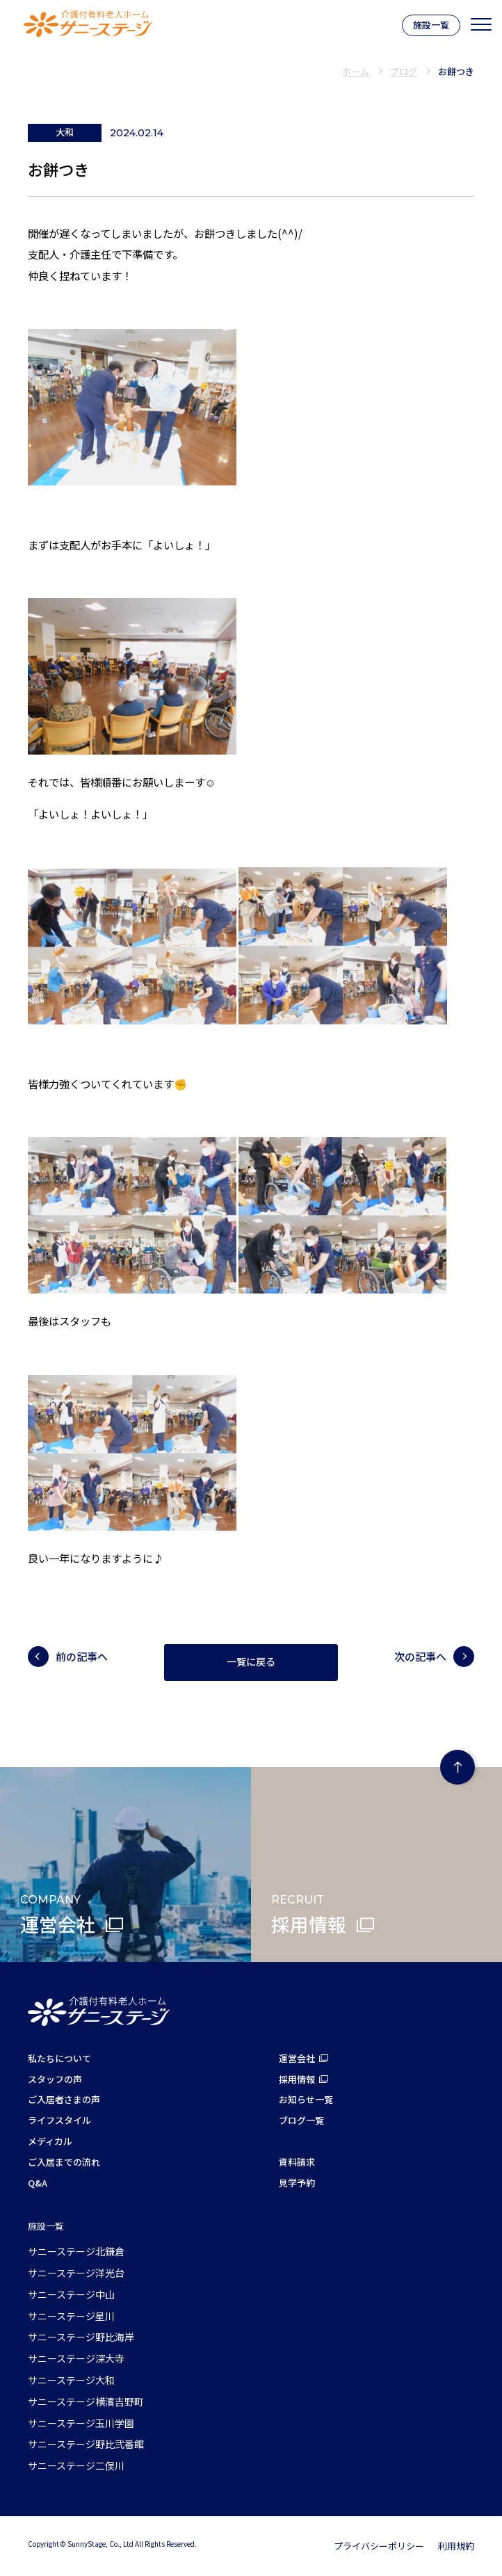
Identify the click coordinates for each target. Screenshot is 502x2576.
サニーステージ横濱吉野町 (86, 2401)
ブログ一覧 (301, 2120)
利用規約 (456, 2545)
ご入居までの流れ (64, 2161)
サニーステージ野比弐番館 (86, 2444)
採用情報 (297, 2079)
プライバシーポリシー (379, 2545)
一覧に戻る (251, 1662)
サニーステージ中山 (71, 2294)
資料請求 (297, 2161)
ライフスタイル (59, 2120)
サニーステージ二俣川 (76, 2465)
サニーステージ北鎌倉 (76, 2251)
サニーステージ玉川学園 (81, 2423)
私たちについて (59, 2058)
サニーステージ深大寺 (76, 2358)
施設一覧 (431, 24)
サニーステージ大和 (71, 2380)
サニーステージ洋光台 (76, 2273)
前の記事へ (82, 1656)
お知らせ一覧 (306, 2099)
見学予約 (297, 2182)
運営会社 (297, 2058)
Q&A (37, 2182)
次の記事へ (420, 1656)
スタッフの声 (55, 2079)
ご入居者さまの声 (64, 2099)
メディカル (50, 2141)
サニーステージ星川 (71, 2316)
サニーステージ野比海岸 (81, 2337)
